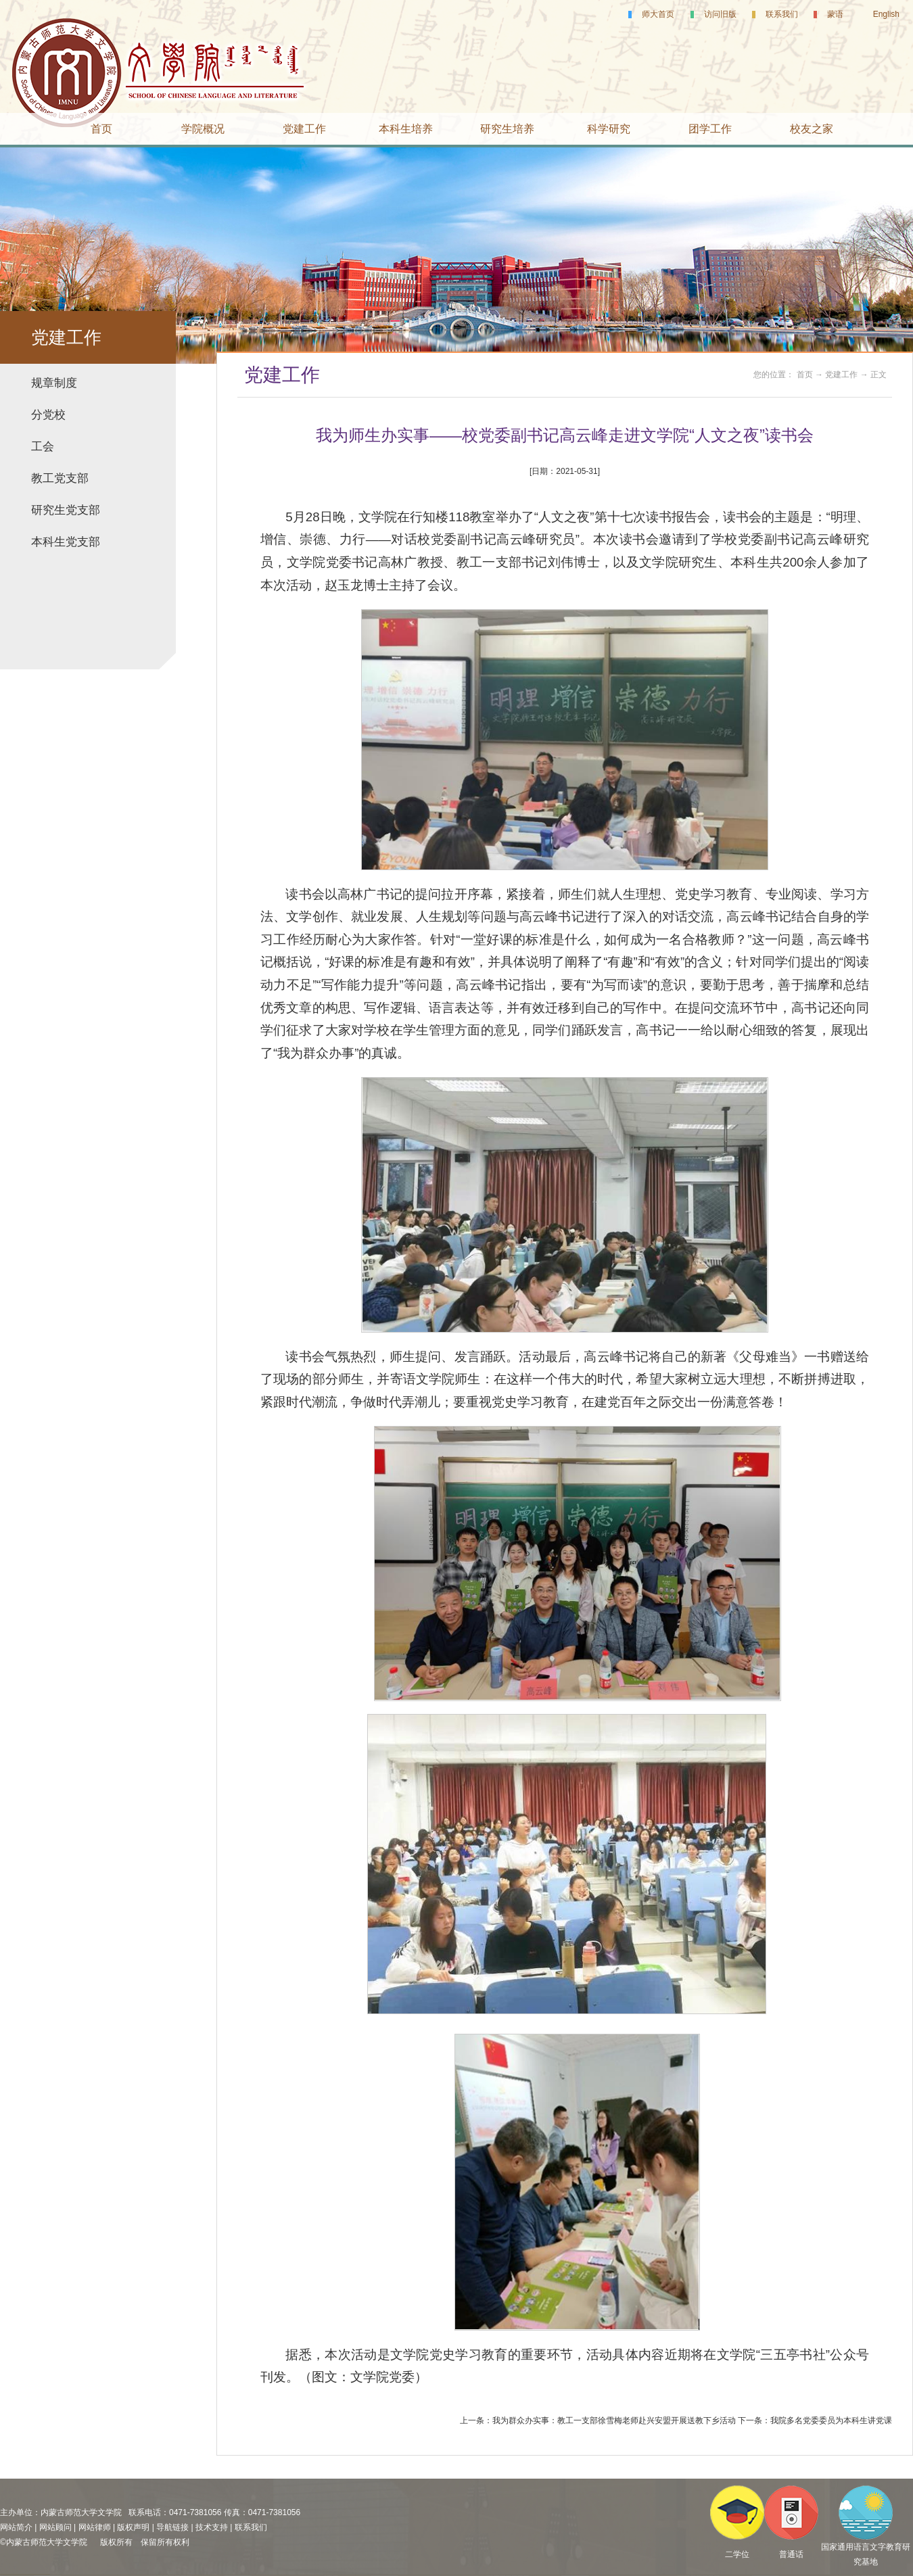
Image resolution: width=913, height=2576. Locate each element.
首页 (101, 129)
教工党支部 (60, 478)
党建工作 (304, 129)
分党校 (48, 414)
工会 (42, 446)
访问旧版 (720, 14)
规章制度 (54, 383)
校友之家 (811, 129)
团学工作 (710, 129)
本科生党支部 (65, 541)
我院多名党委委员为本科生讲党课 (831, 2420)
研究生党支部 (65, 510)
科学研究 (608, 129)
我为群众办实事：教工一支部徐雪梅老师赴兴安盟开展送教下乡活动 (614, 2420)
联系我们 (782, 14)
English (886, 14)
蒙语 (835, 14)
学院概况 (203, 129)
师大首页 (658, 14)
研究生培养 (507, 129)
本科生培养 (406, 129)
